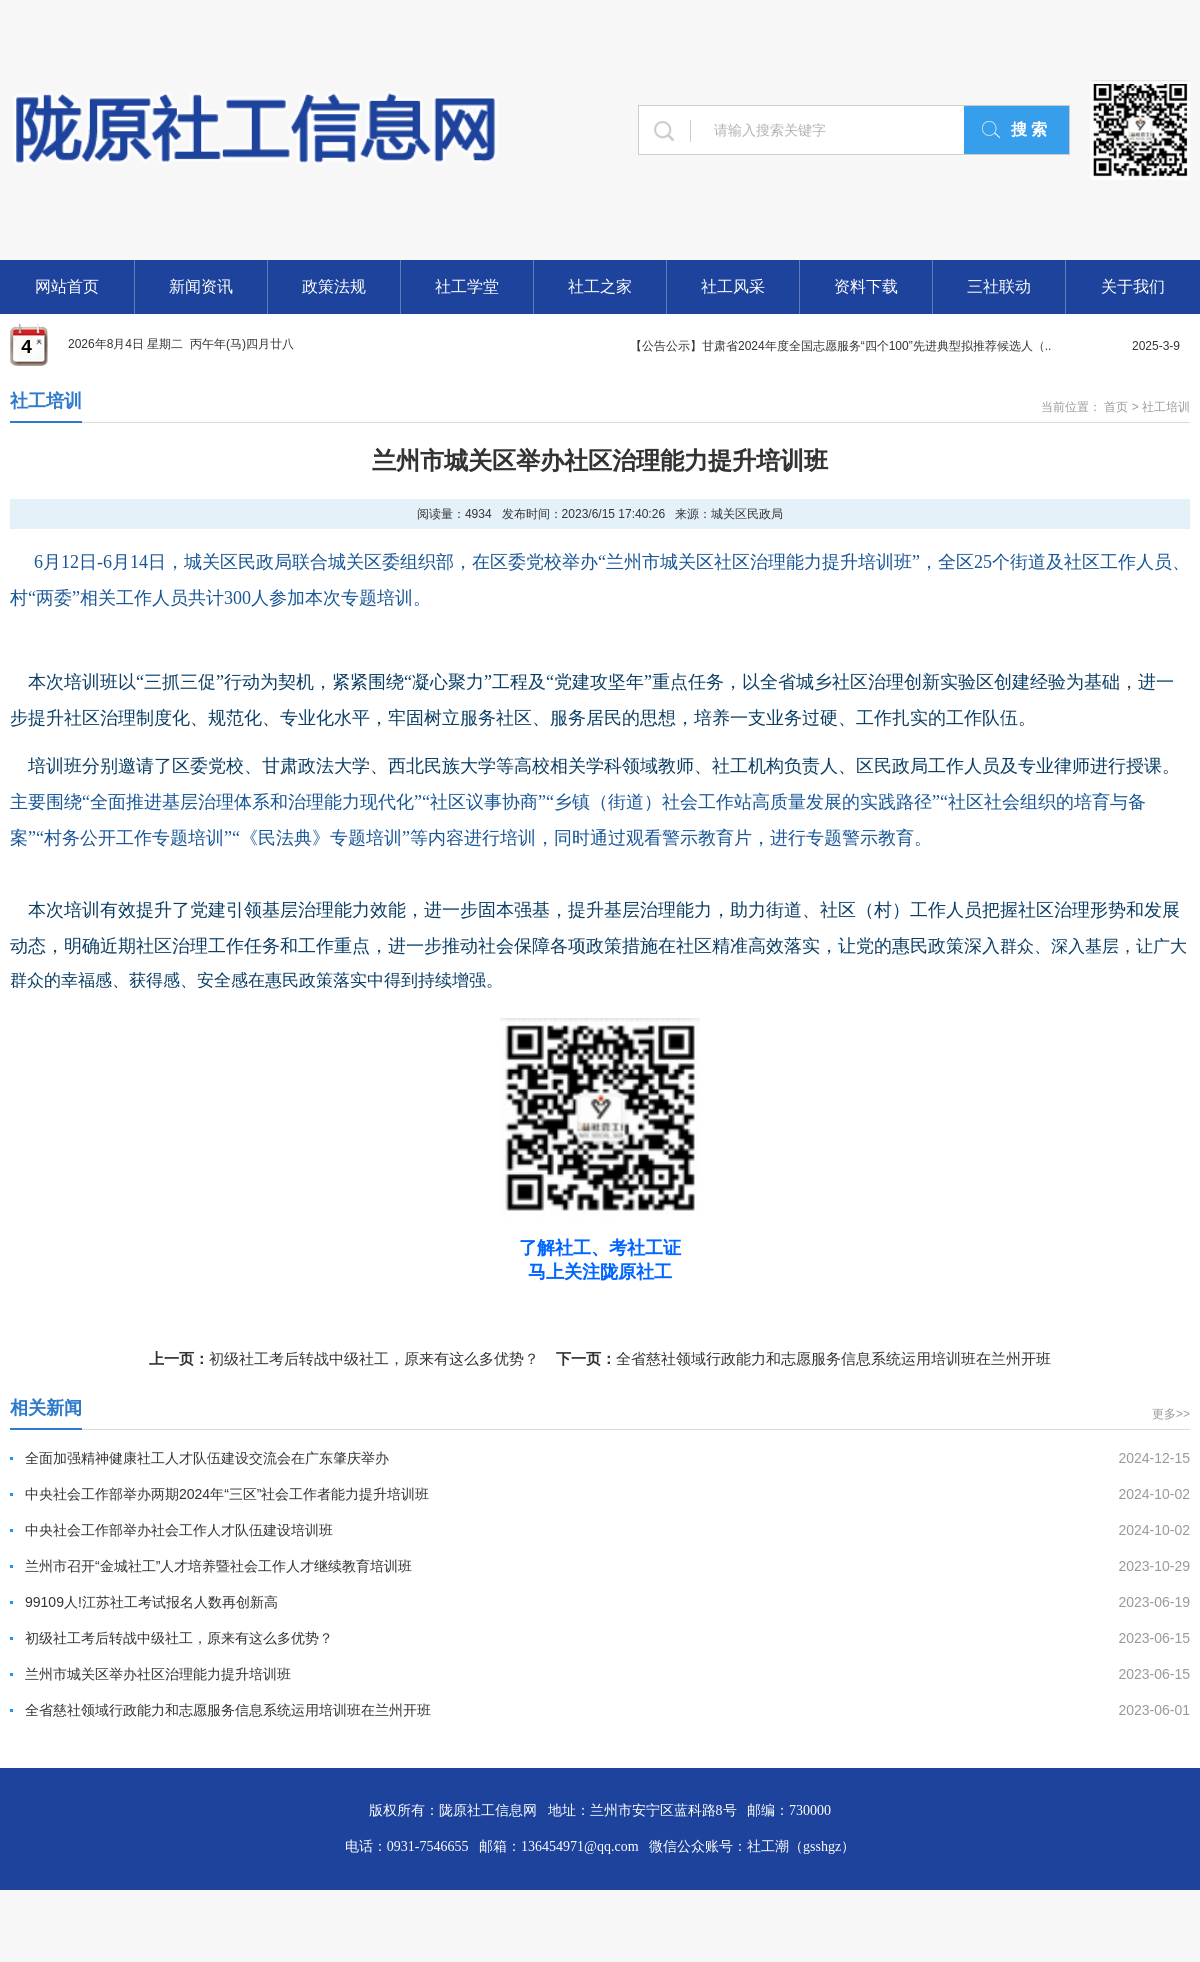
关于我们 (1133, 286)
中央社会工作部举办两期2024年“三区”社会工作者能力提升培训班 (227, 1494)
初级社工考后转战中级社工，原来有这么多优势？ (374, 1358)
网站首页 (67, 286)
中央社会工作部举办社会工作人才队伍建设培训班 (179, 1530)
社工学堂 (467, 286)
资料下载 (866, 286)
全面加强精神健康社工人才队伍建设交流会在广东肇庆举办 (207, 1458)
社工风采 (733, 286)
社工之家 (600, 286)
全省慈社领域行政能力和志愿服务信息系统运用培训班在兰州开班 (833, 1358)
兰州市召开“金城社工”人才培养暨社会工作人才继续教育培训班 (218, 1566)
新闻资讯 (201, 286)
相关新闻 (46, 1408)
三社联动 (999, 286)
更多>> (1171, 1414)
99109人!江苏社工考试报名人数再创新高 (151, 1602)
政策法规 (334, 286)
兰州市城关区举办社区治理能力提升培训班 (158, 1674)
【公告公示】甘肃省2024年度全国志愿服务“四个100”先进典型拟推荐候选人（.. (840, 346)
